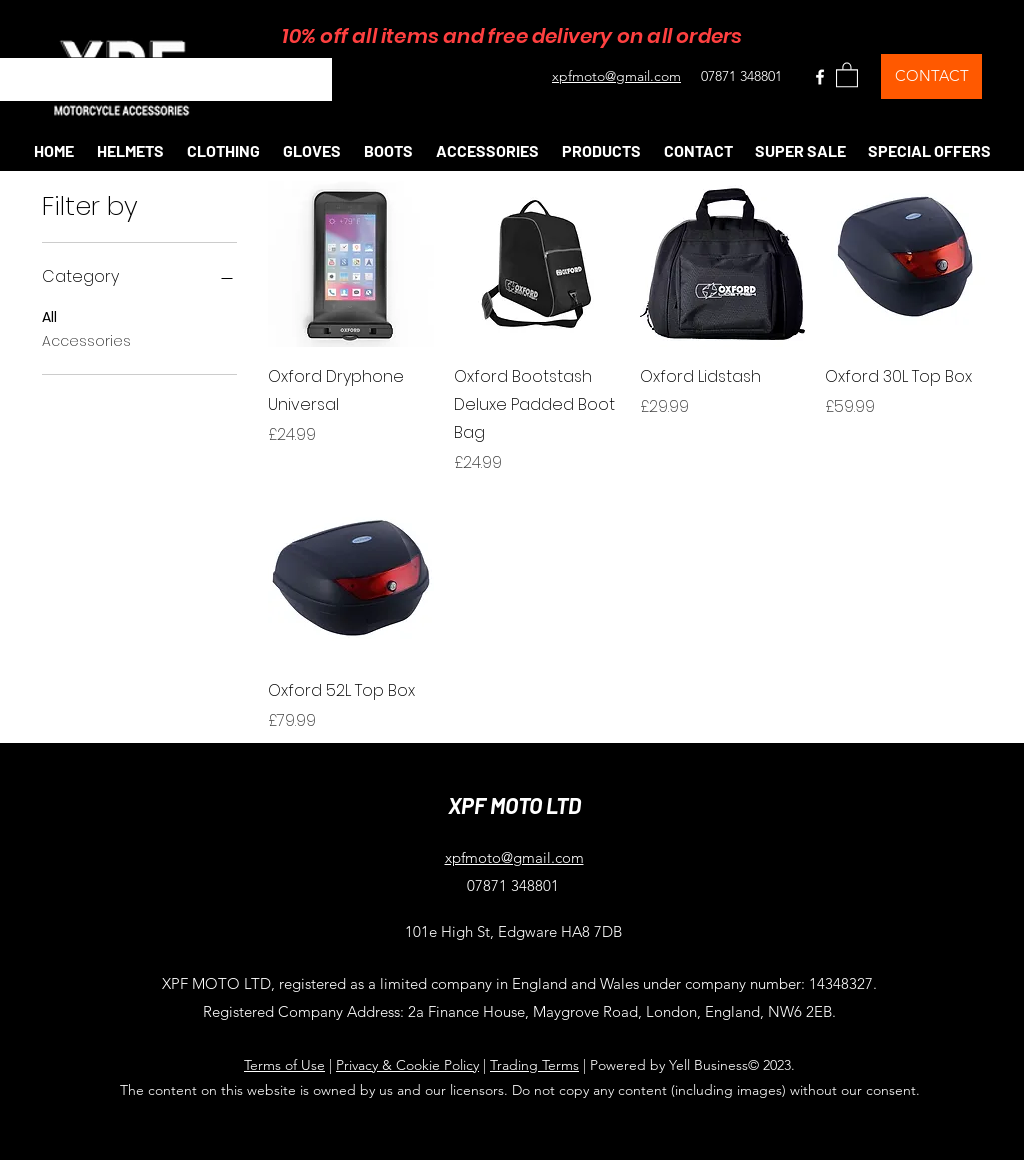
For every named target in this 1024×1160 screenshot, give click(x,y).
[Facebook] (820, 77)
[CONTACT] (931, 76)
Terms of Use (284, 1065)
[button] (847, 74)
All (49, 316)
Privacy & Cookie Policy (407, 1065)
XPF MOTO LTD (514, 805)
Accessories (86, 340)
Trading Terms (534, 1065)
